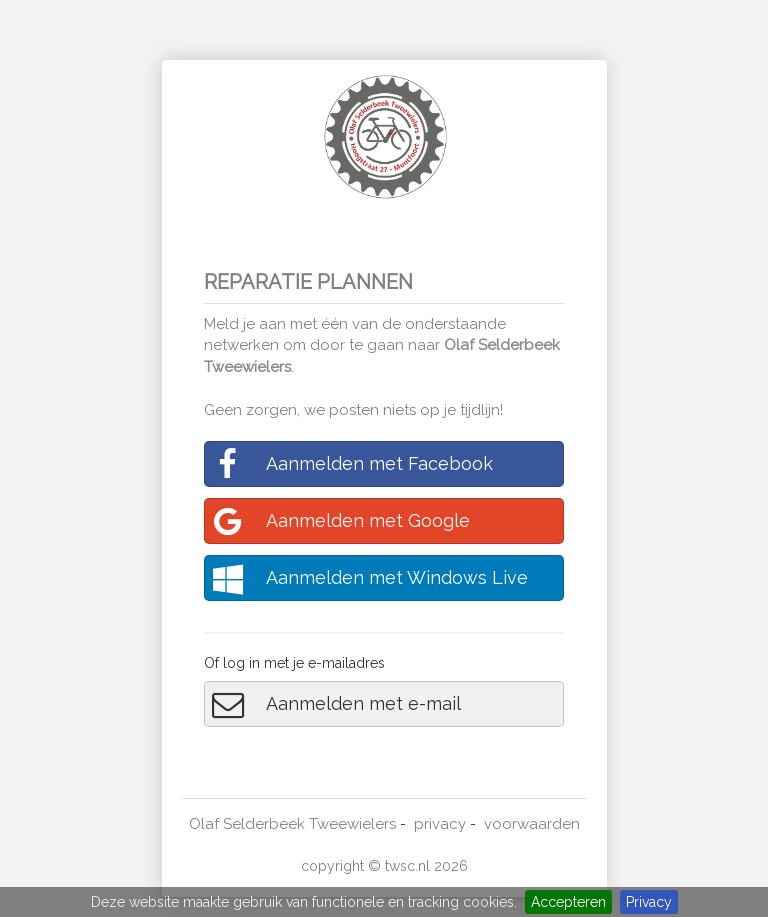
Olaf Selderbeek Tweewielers (292, 824)
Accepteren (568, 902)
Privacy (649, 902)
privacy (440, 824)
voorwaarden (532, 824)
